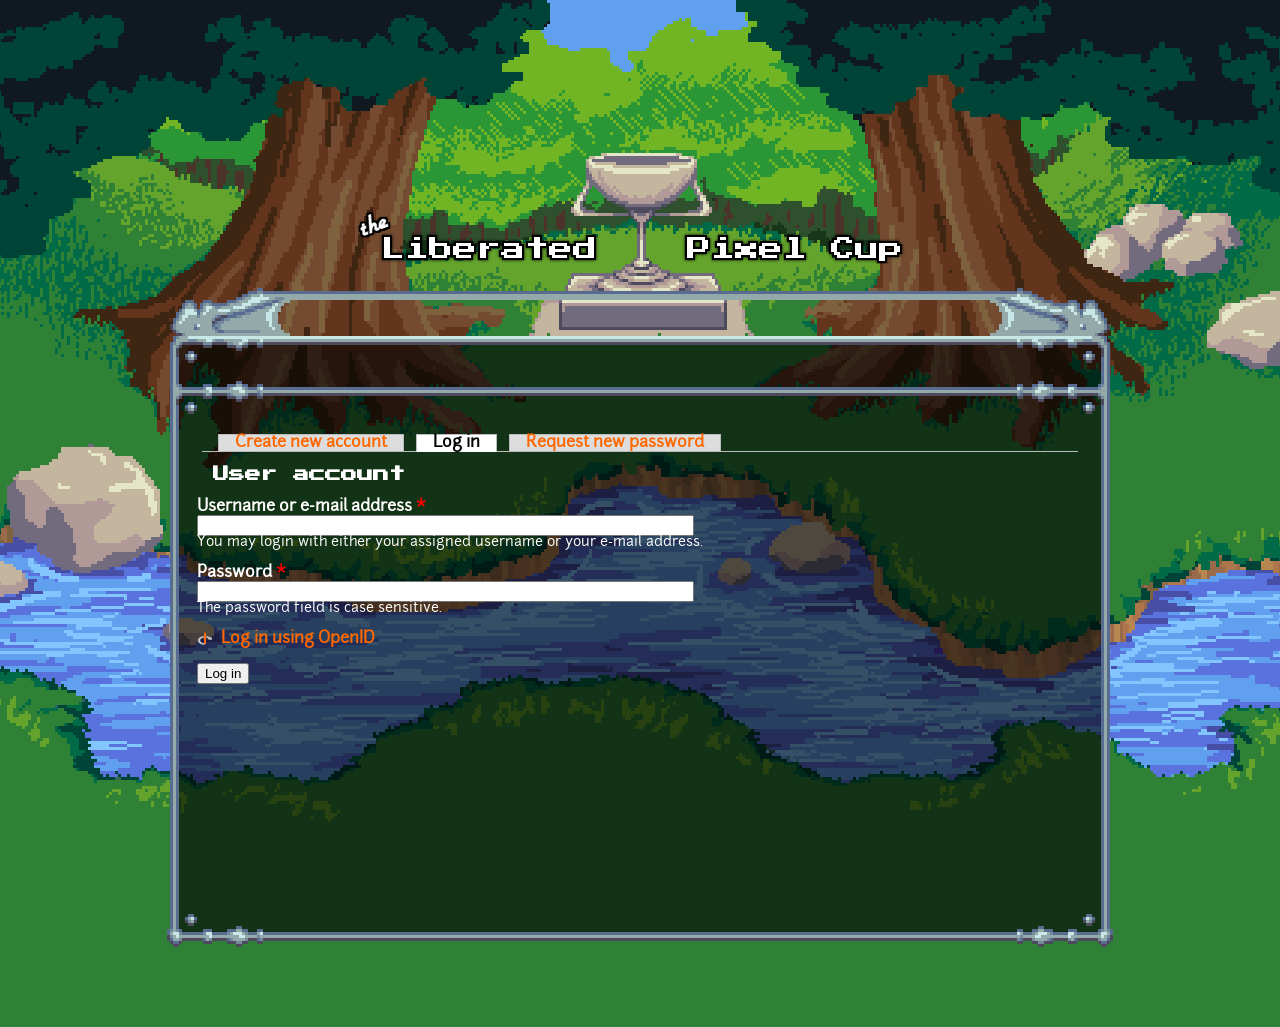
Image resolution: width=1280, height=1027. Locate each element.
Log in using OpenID (298, 639)
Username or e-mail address (311, 507)
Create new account (311, 443)
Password (241, 573)
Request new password (615, 443)
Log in (465, 443)
